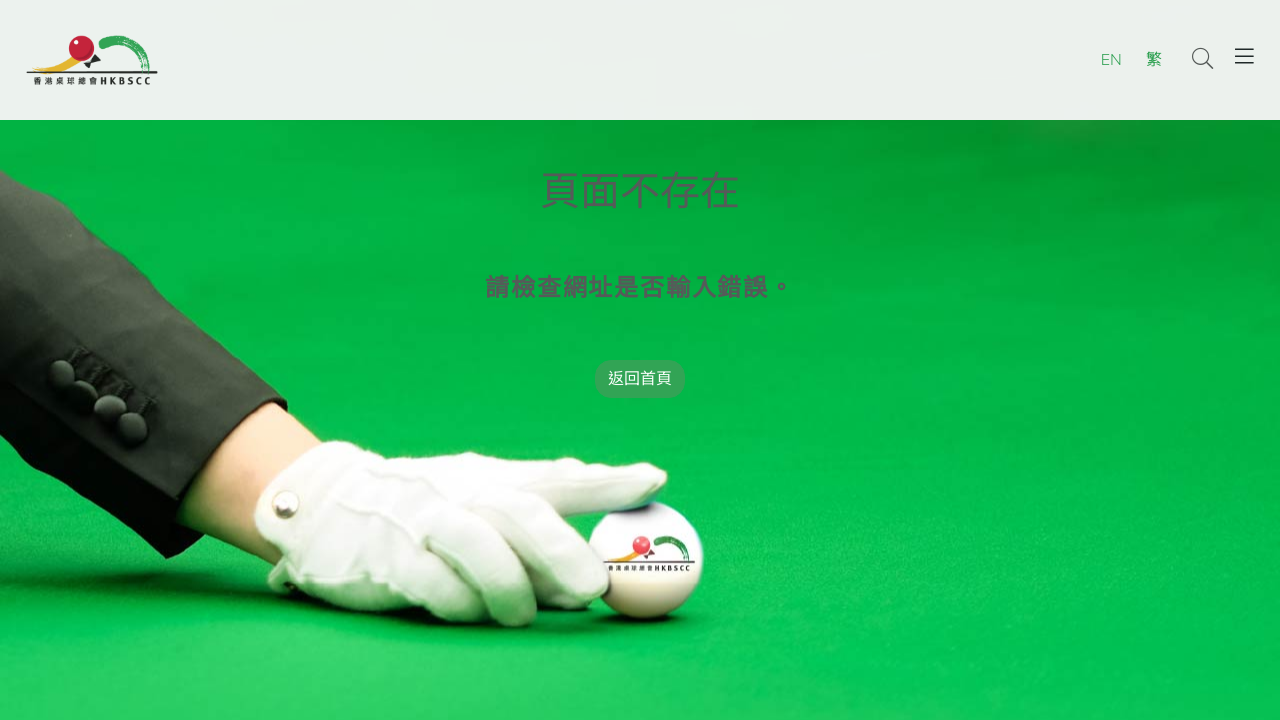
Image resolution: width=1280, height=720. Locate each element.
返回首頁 (640, 379)
